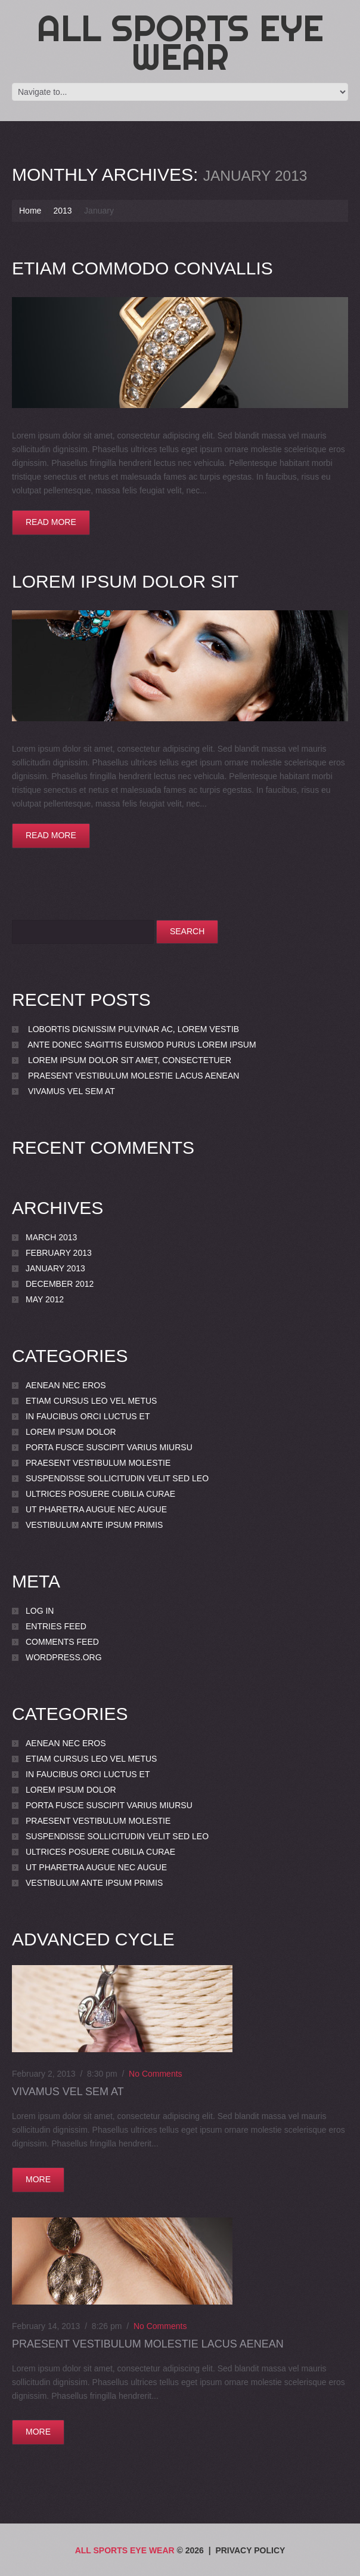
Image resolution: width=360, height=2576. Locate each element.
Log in (40, 1611)
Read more (51, 522)
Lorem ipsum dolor (71, 1432)
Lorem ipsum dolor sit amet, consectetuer (129, 1060)
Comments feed (62, 1642)
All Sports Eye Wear (180, 42)
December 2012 (60, 1284)
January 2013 (55, 1268)
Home (30, 210)
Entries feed (56, 1626)
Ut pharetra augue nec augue (96, 1509)
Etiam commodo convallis (142, 268)
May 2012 (45, 1299)
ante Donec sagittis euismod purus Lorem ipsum (141, 1044)
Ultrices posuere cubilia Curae (100, 1494)
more (38, 2179)
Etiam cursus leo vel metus (91, 1401)
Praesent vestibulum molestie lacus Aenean (134, 1075)
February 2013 (59, 1253)
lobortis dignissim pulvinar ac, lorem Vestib (133, 1029)
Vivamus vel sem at (71, 1091)
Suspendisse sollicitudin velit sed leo (117, 1478)
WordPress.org (64, 1657)
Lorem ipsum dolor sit (125, 581)
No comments (155, 2073)
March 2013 (51, 1237)
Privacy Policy (250, 2550)
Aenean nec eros (66, 1385)
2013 (62, 210)
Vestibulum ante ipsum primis (94, 1525)
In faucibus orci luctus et (88, 1416)
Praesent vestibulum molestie (98, 1463)
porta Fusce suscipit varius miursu (109, 1447)
